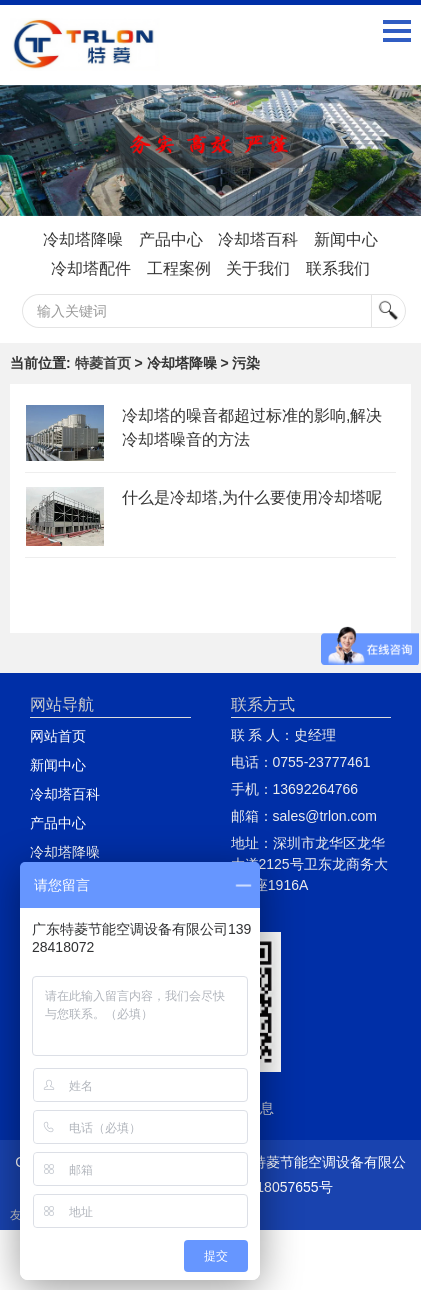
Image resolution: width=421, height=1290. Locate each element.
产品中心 (171, 239)
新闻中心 (346, 239)
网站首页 (58, 736)
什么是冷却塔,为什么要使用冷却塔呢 (252, 497)
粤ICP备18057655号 (269, 1187)
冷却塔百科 (258, 239)
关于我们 (258, 268)
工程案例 (179, 268)
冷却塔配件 (91, 268)
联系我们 (338, 268)
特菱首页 (103, 363)
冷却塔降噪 (83, 239)
